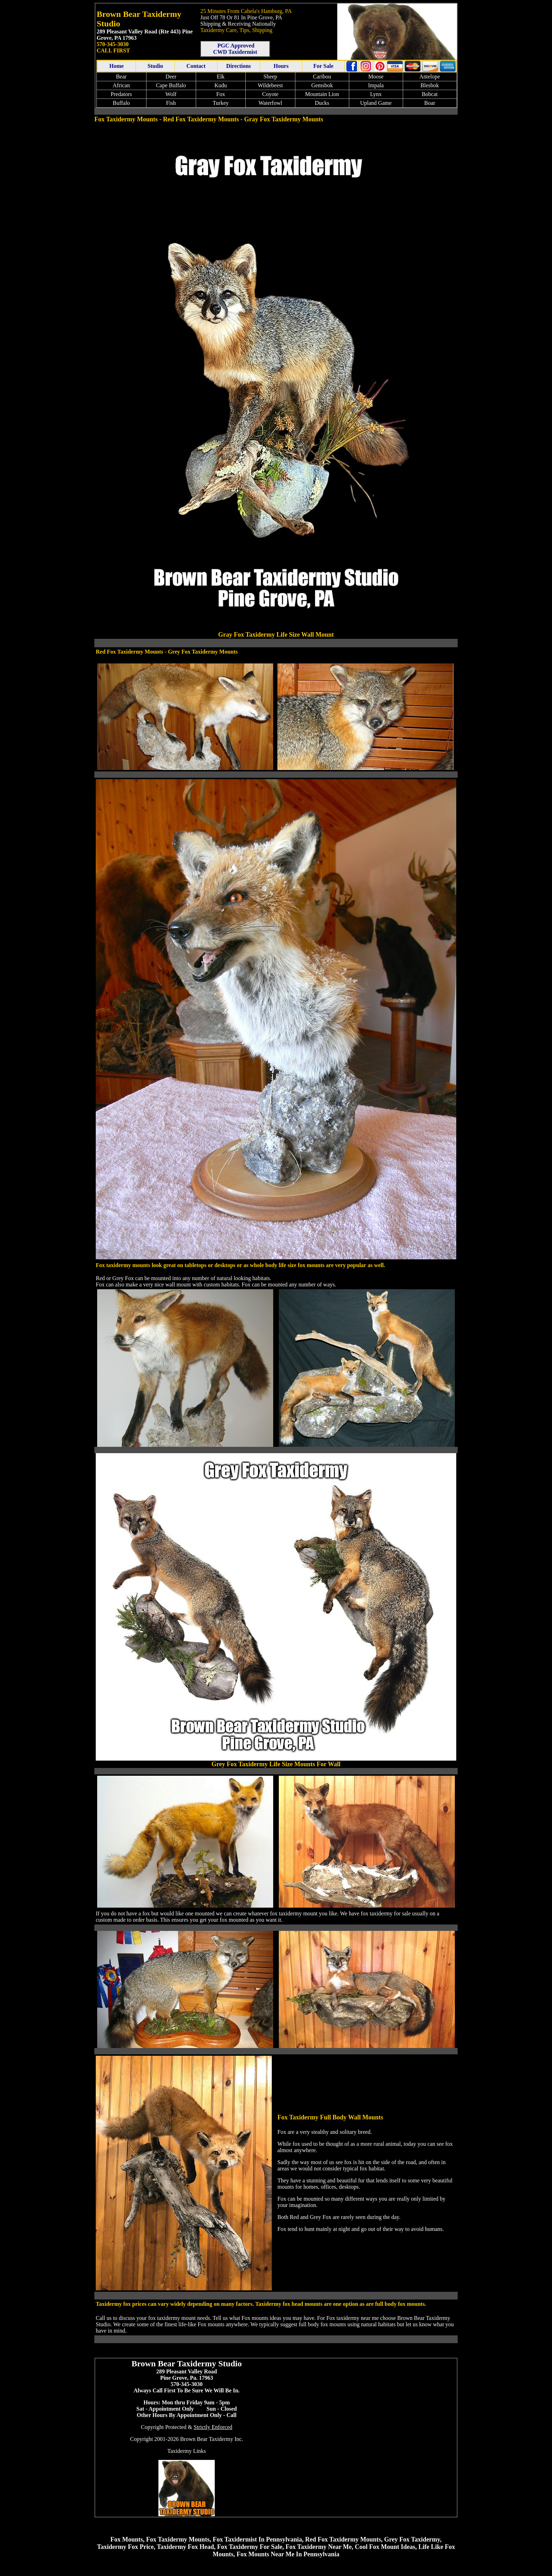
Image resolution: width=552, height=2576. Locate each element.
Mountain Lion (322, 94)
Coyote (270, 94)
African (121, 85)
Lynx (376, 94)
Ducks (322, 103)
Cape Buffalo (171, 85)
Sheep (270, 76)
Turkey (221, 103)
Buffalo (121, 103)
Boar (429, 103)
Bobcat (430, 94)
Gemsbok (322, 85)
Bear (121, 76)
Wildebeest (270, 85)
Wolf (171, 94)
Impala (375, 85)
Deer (170, 76)
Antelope (429, 76)
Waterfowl (270, 103)
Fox (220, 94)
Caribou (322, 76)
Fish (171, 103)
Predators (121, 94)
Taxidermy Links (186, 2451)
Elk (221, 76)
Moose (376, 76)
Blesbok (429, 85)
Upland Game (375, 103)
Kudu (220, 85)
